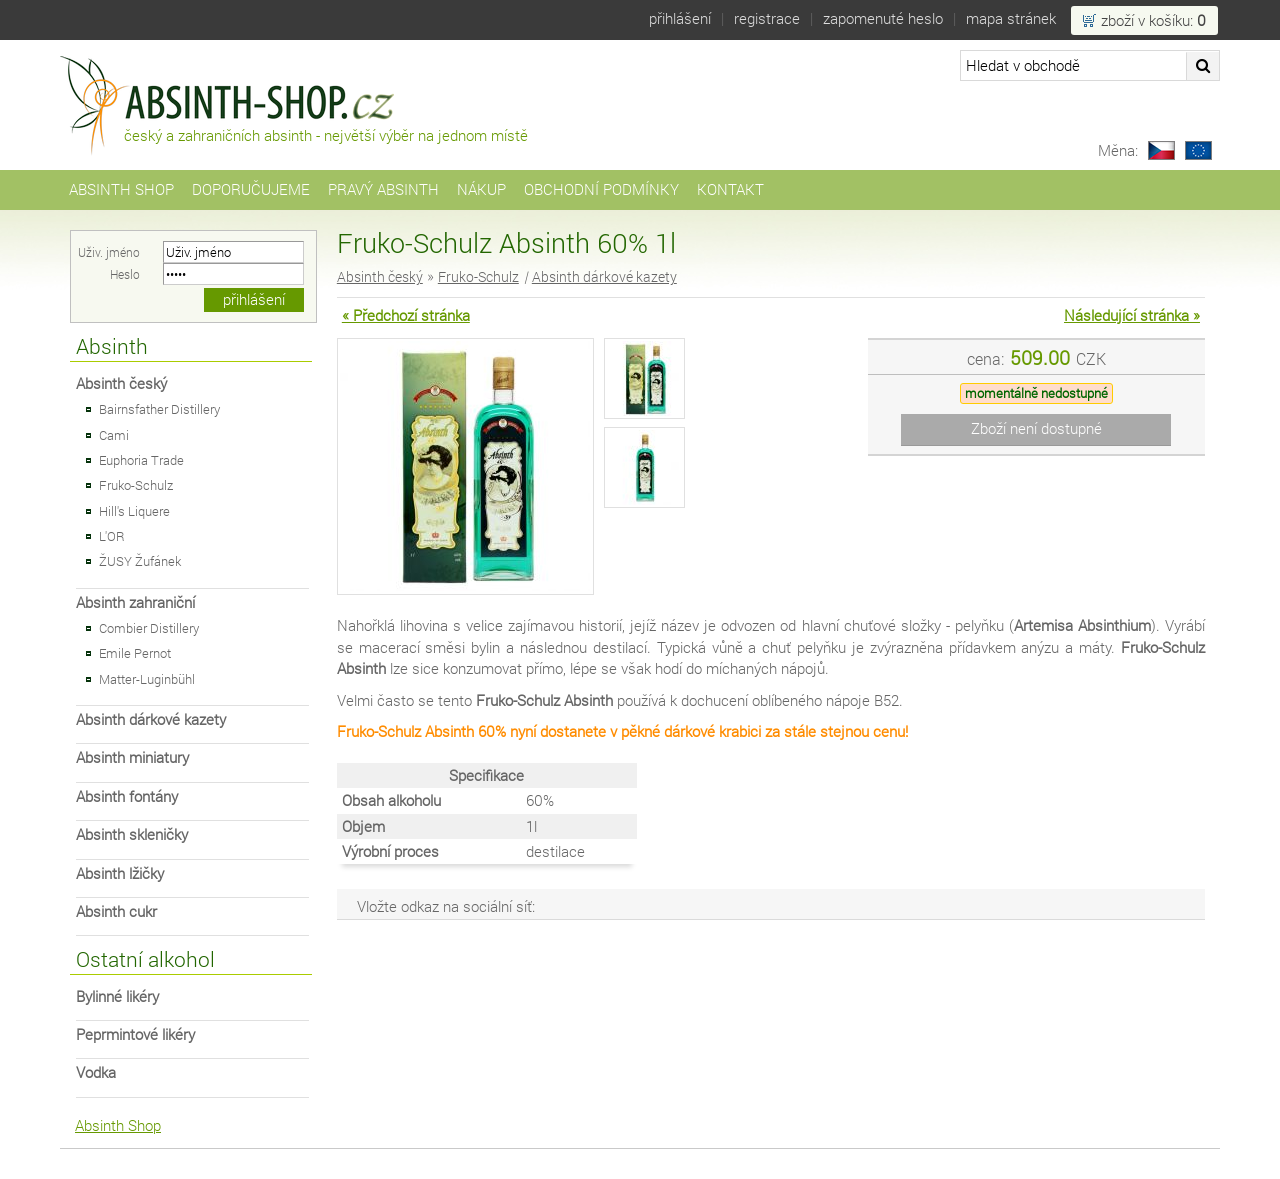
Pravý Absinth (383, 189)
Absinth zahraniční (135, 602)
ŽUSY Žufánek (140, 561)
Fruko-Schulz (136, 485)
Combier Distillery (149, 628)
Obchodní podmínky (601, 189)
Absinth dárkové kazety (151, 719)
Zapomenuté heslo (883, 18)
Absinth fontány (127, 796)
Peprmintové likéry (135, 1034)
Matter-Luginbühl (147, 679)
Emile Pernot (135, 653)
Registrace (767, 18)
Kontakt (730, 189)
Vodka (96, 1072)
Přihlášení (680, 18)
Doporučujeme (251, 189)
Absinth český (121, 383)
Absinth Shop (121, 189)
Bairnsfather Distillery (159, 409)
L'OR (112, 536)
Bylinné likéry (117, 996)
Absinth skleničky (132, 834)
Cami (114, 435)
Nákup (481, 189)
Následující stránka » (1132, 315)
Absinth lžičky (120, 873)
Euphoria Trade (141, 460)
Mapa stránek (1011, 18)
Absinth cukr (116, 911)
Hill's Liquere (134, 511)
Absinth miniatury (132, 757)
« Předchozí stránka (406, 315)
